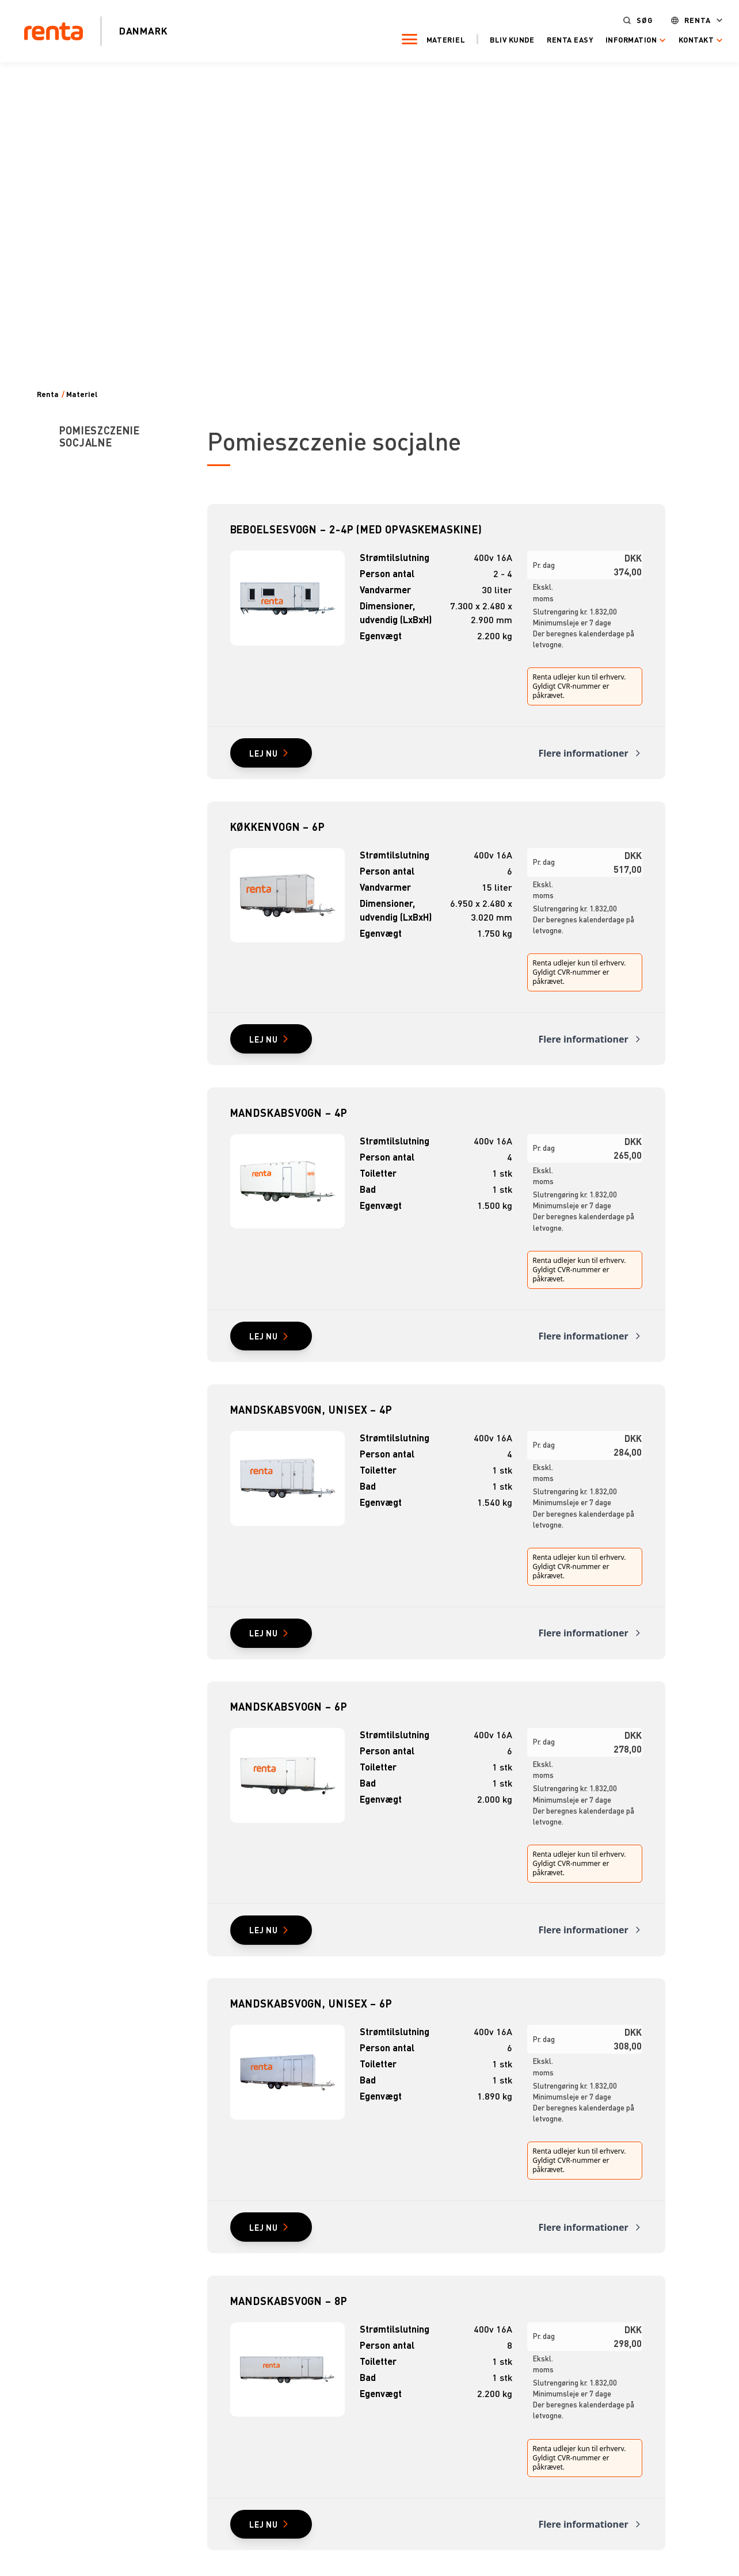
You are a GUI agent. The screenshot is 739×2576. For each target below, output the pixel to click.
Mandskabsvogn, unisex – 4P (311, 1423)
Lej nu (268, 755)
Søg (628, 19)
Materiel (428, 38)
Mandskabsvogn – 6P (289, 1725)
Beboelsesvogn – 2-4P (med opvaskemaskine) (356, 529)
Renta (681, 19)
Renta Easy (553, 38)
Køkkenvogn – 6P (278, 831)
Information (615, 39)
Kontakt (679, 39)
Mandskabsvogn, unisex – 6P (311, 2027)
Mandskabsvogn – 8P (289, 2329)
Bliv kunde (495, 38)
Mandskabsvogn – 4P (289, 1121)
